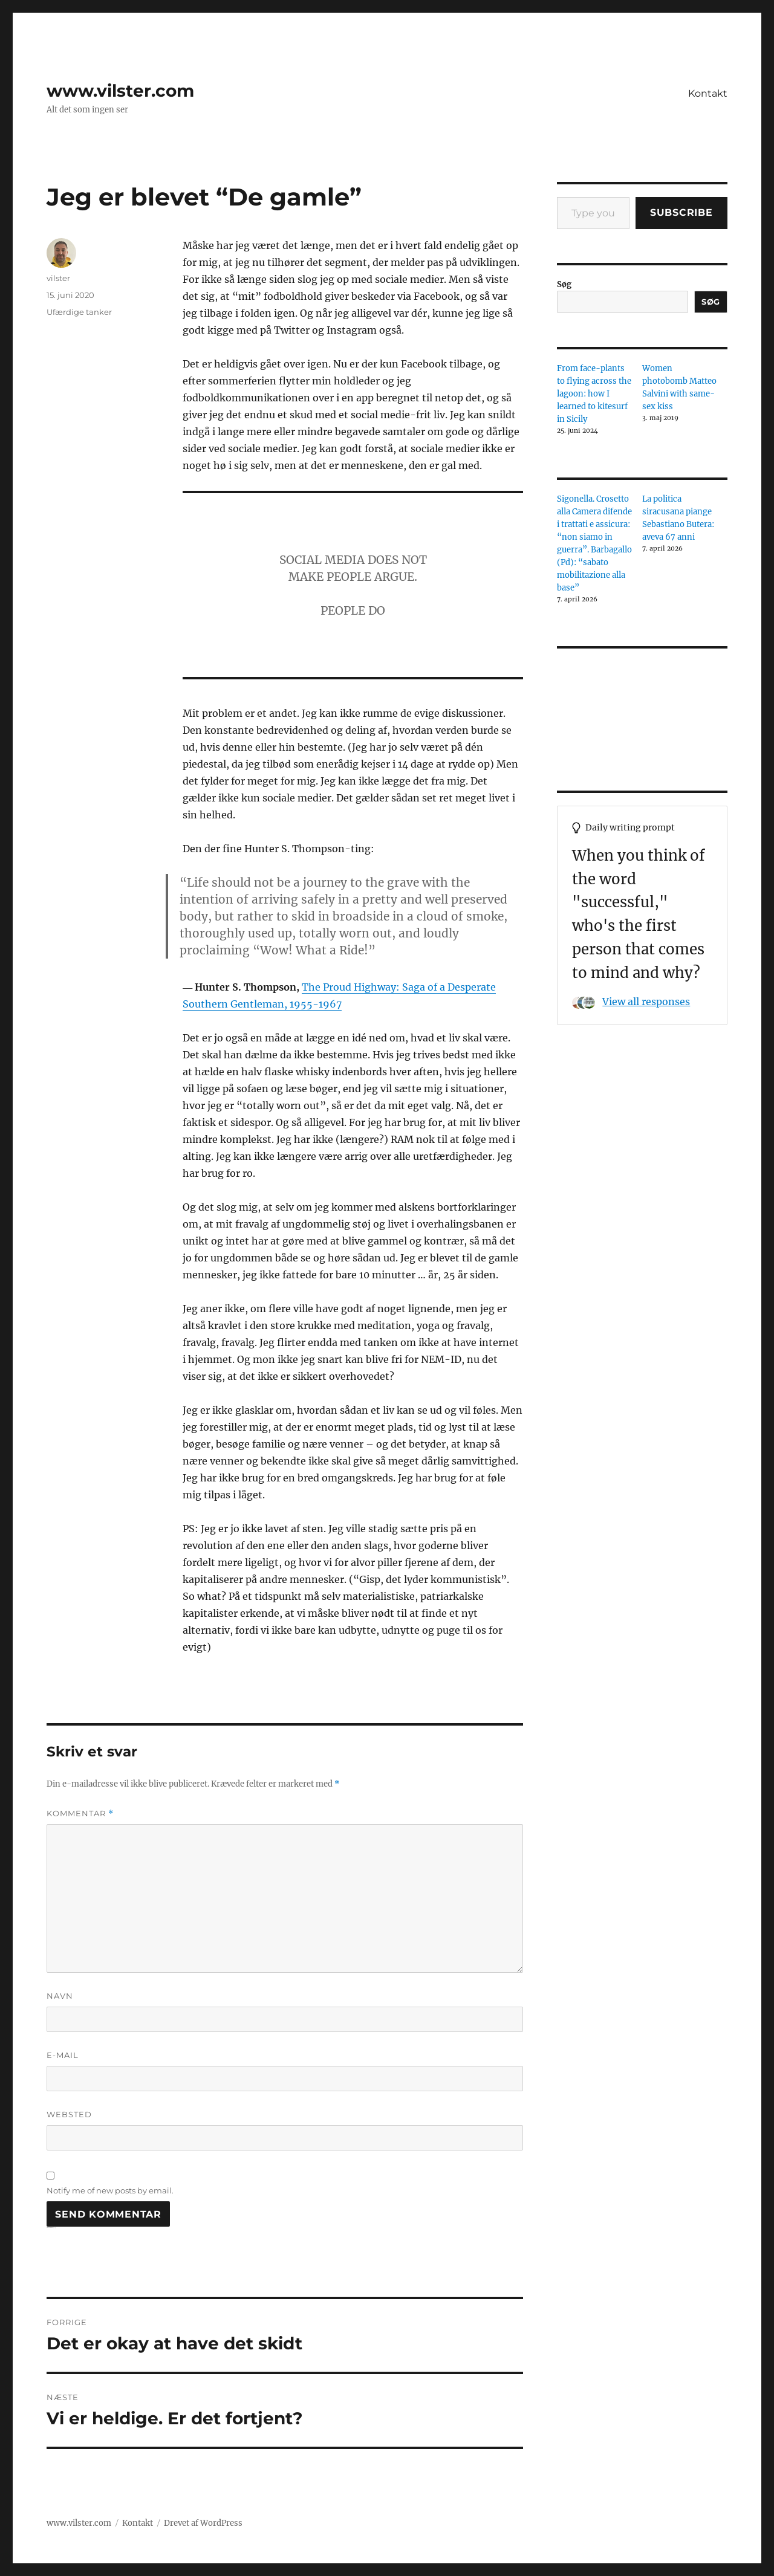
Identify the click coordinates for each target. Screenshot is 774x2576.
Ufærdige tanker (79, 312)
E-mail (63, 2055)
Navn (60, 1996)
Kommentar (80, 1813)
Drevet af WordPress (203, 2523)
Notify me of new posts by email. (110, 2190)
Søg (564, 284)
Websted (69, 2114)
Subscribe (681, 212)
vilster (58, 278)
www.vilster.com (120, 90)
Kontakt (707, 93)
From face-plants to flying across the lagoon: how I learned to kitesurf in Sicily (594, 393)
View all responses (646, 1001)
